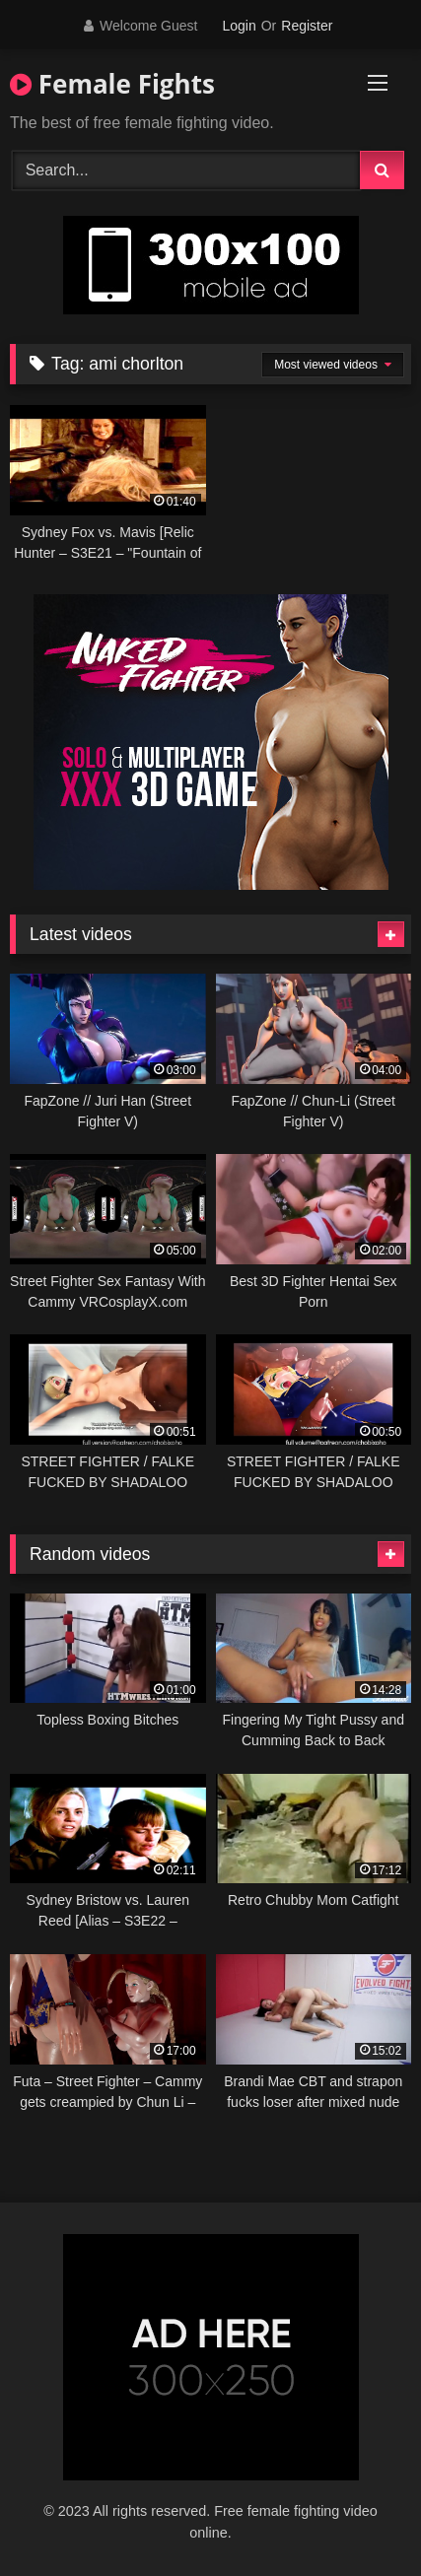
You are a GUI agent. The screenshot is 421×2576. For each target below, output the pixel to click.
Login (238, 26)
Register (306, 26)
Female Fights (112, 84)
